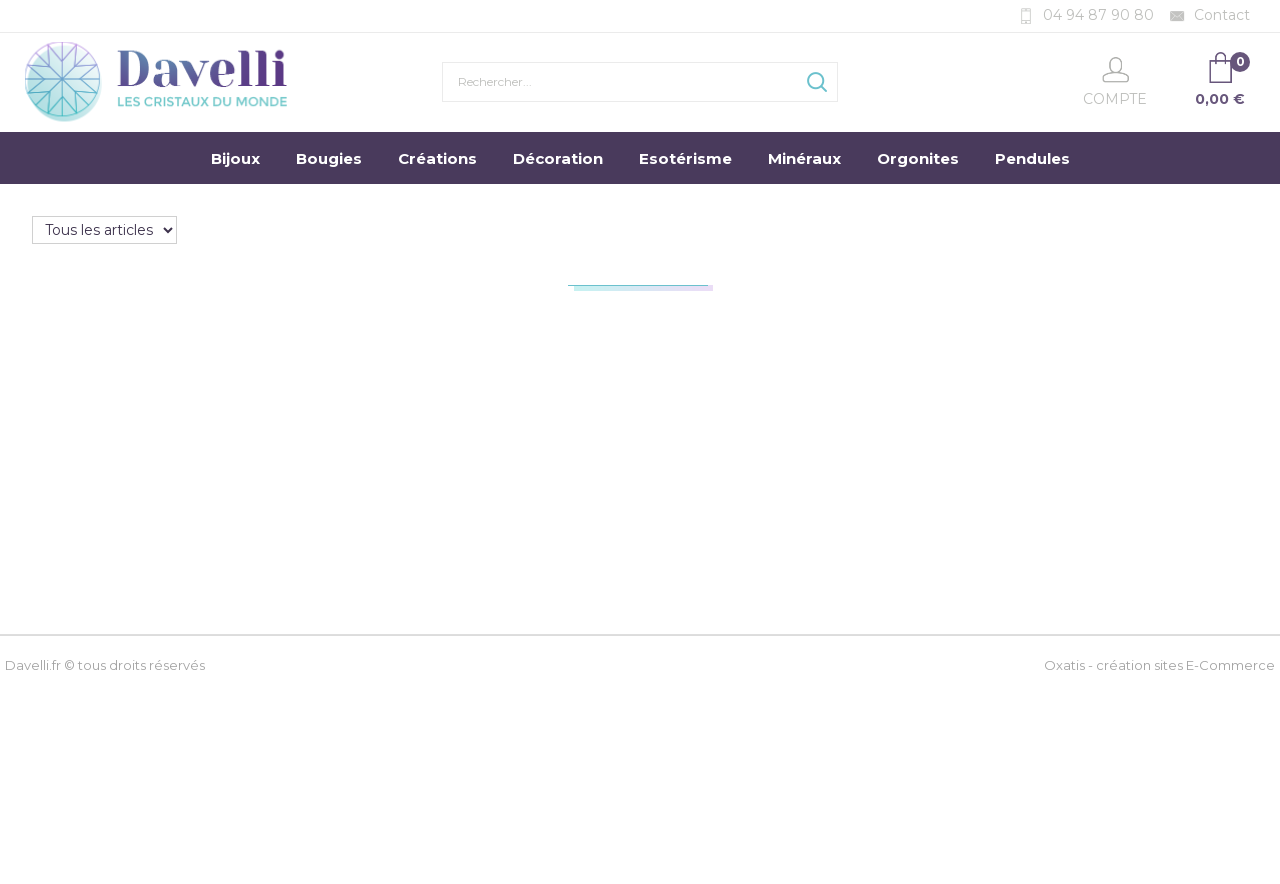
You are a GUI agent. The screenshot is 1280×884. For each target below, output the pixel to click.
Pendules (1032, 158)
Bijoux (235, 158)
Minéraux (804, 158)
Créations (437, 158)
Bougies (329, 158)
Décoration (558, 158)
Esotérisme (685, 158)
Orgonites (918, 158)
